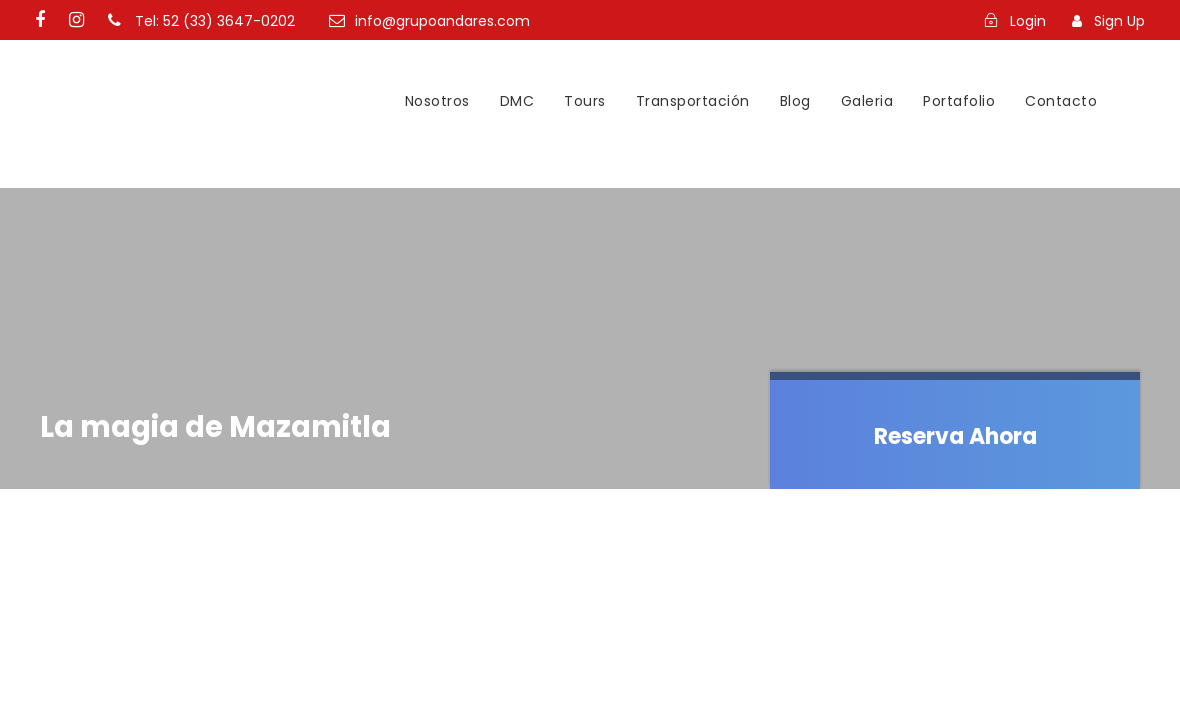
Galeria (867, 101)
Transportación (693, 101)
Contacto (1061, 101)
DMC (517, 101)
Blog (795, 101)
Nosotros (437, 101)
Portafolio (959, 101)
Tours (585, 101)
